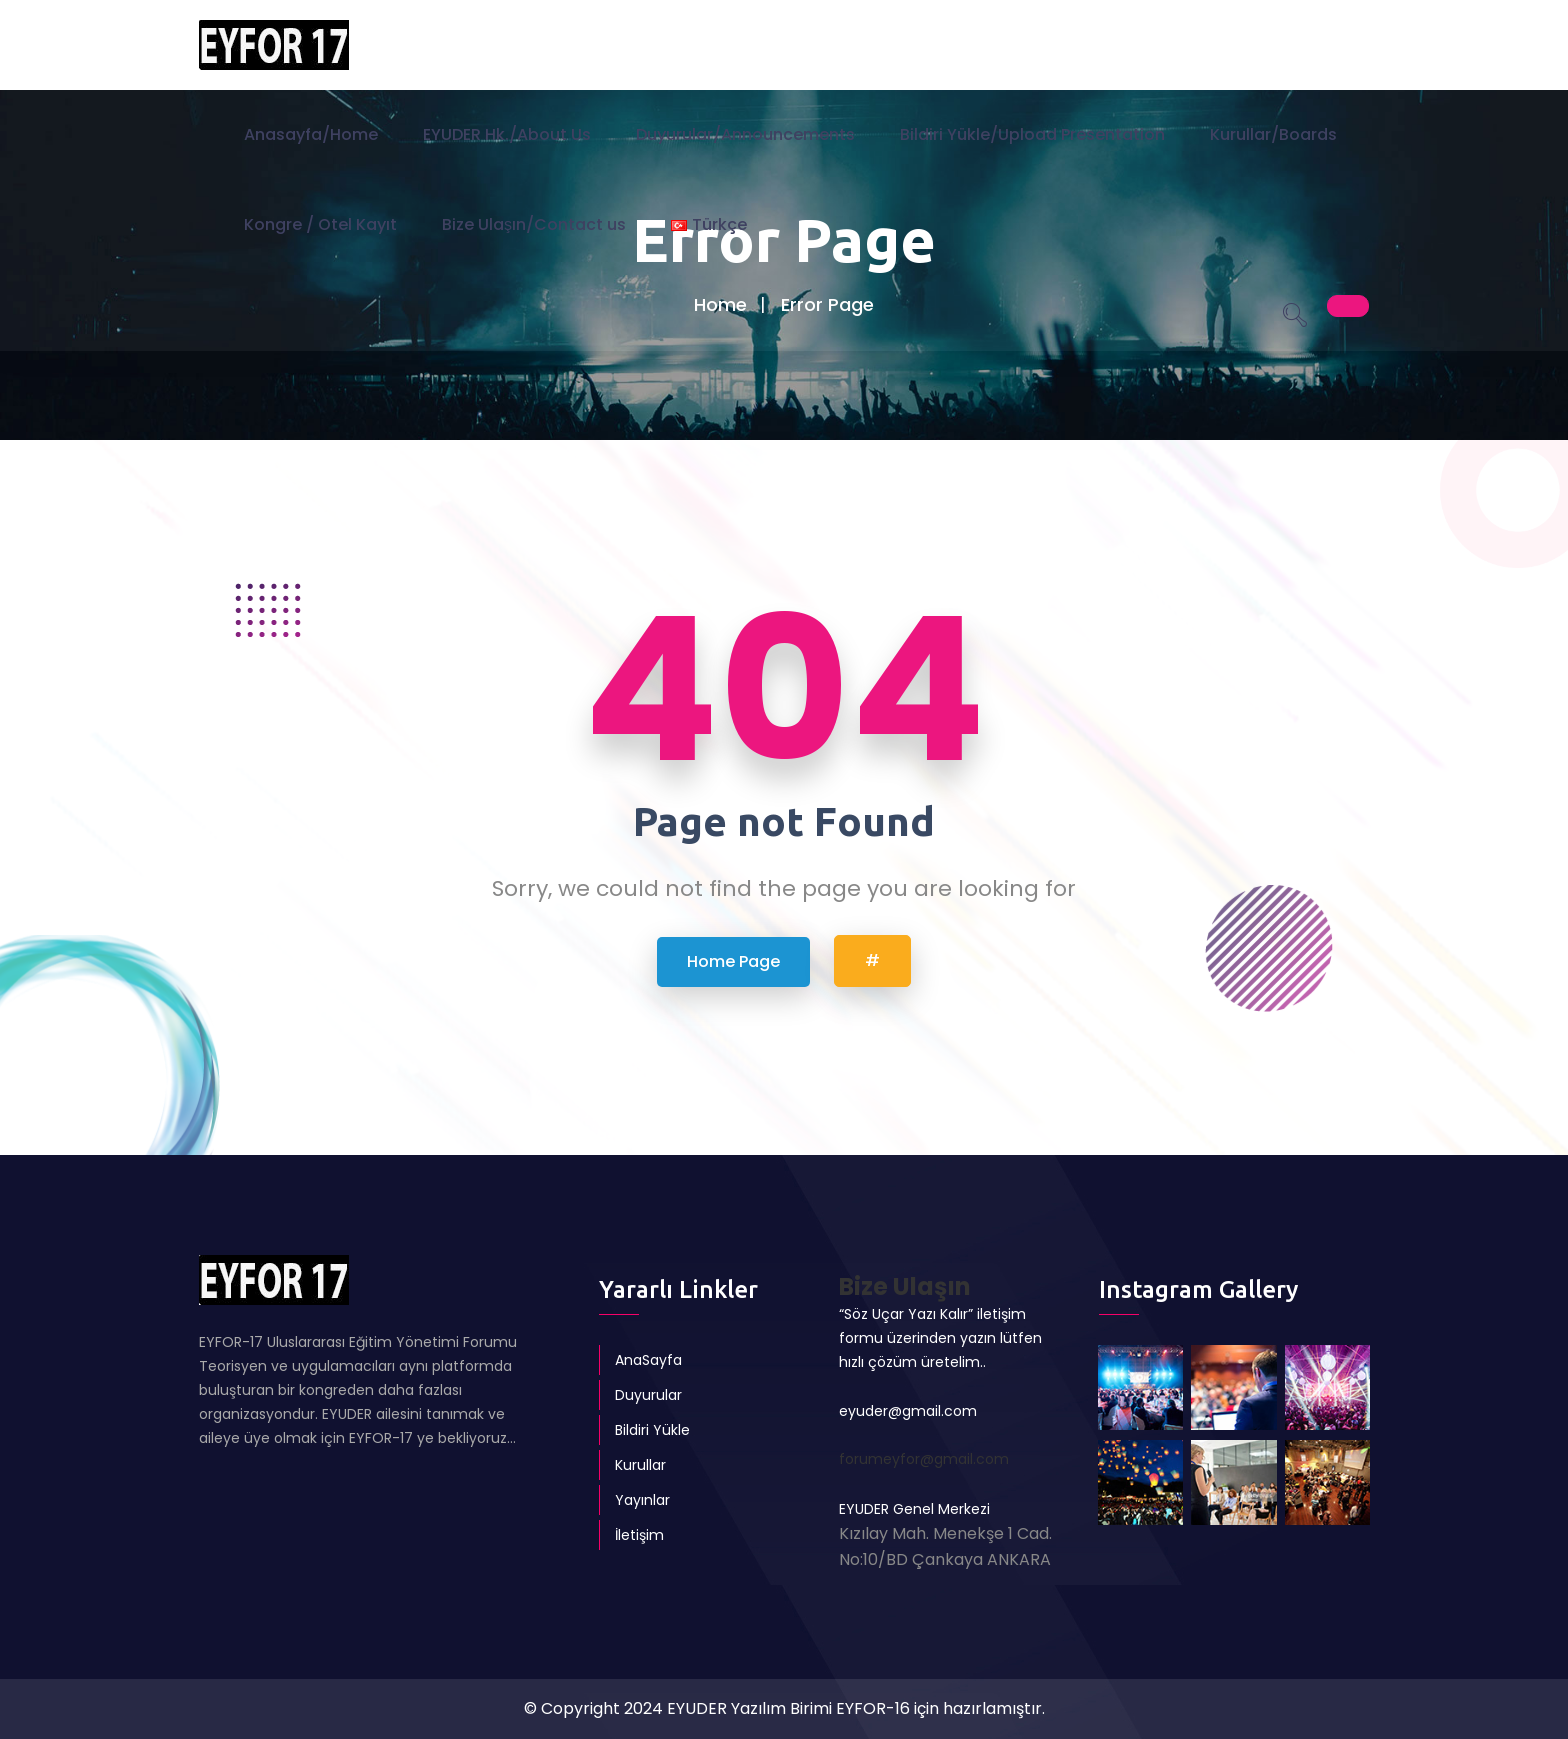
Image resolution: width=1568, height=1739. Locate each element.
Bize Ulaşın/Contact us (534, 224)
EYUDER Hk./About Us (507, 134)
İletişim (639, 1535)
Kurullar (640, 1465)
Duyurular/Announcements (745, 134)
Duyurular (648, 1395)
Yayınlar (642, 1500)
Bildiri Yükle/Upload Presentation (1032, 134)
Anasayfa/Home (311, 134)
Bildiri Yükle (652, 1430)
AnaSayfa (648, 1360)
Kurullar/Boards (1273, 134)
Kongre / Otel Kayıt (320, 224)
